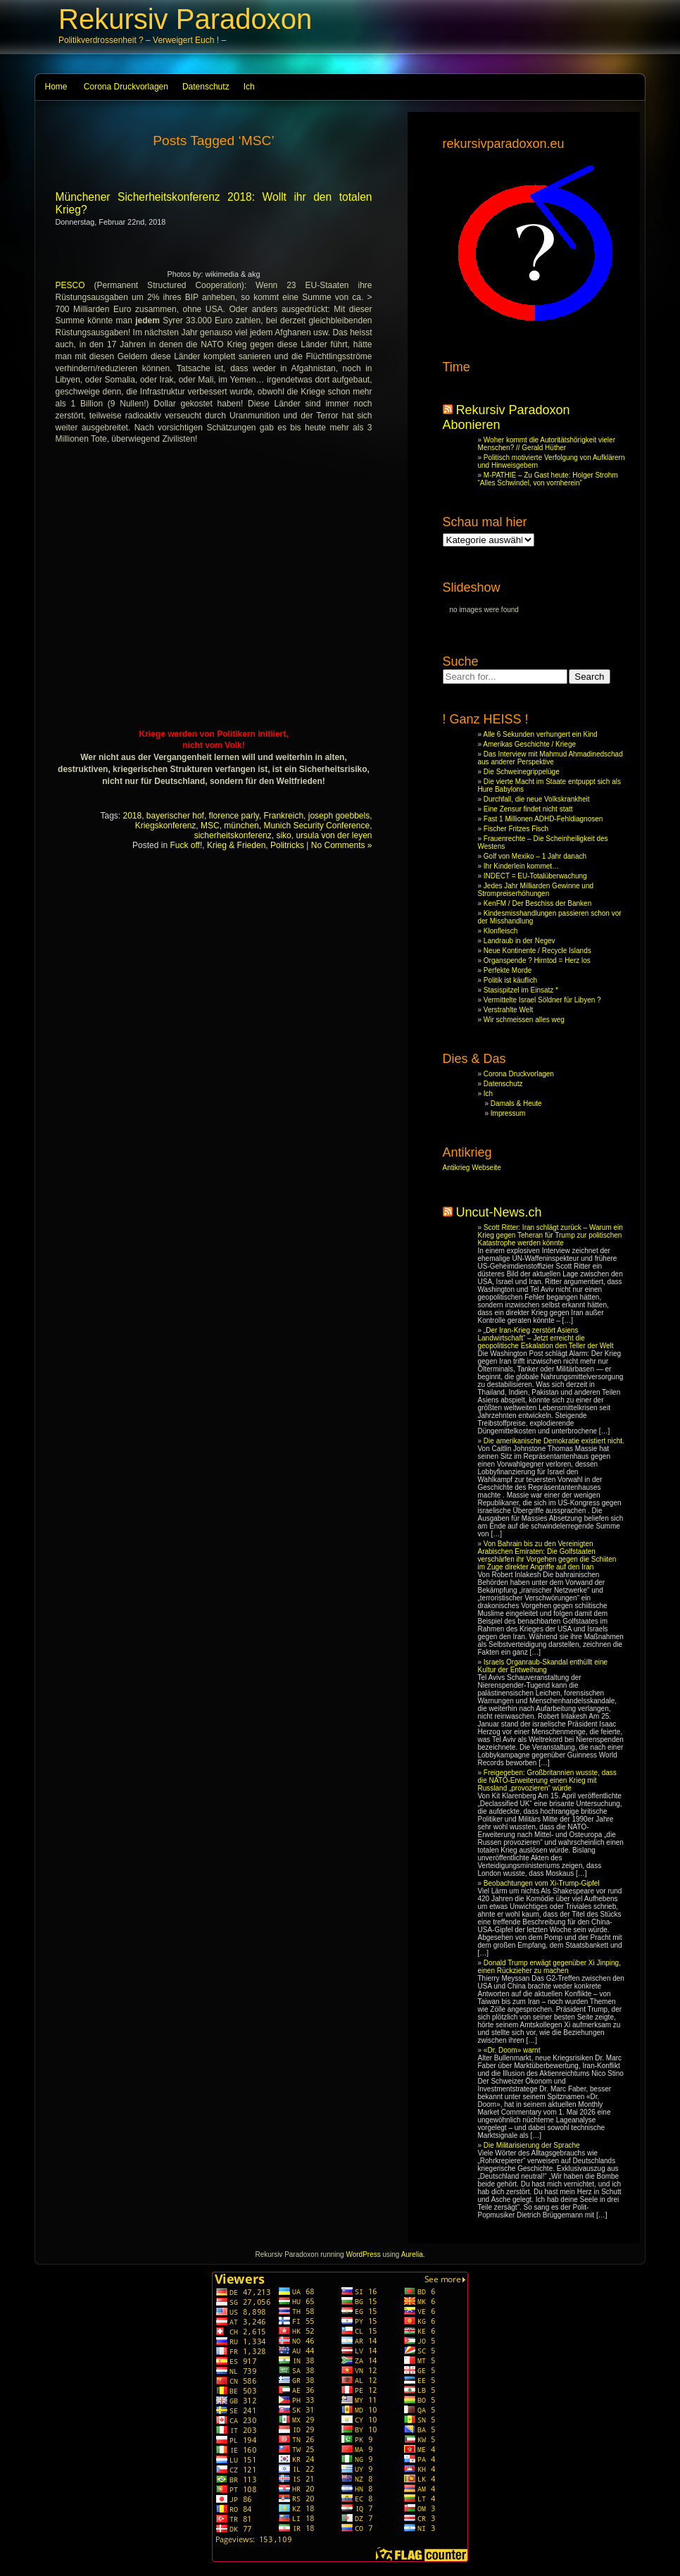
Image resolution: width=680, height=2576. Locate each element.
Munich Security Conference (316, 825)
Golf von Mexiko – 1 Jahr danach (535, 856)
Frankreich (283, 816)
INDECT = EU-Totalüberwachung (535, 876)
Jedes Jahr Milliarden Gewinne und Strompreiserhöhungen (536, 889)
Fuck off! (186, 845)
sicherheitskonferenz (233, 835)
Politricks (287, 845)
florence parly (234, 816)
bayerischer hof (175, 816)
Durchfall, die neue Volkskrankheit (537, 799)
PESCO (70, 285)
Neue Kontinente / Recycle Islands (537, 950)
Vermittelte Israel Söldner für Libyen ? (542, 1000)
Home (56, 87)
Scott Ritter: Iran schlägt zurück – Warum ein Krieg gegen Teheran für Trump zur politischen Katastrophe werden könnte (550, 1235)
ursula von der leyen (334, 835)
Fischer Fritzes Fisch (516, 829)
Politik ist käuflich (510, 980)
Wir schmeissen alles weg (524, 1019)
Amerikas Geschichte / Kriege (529, 744)
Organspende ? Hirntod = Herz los (537, 960)
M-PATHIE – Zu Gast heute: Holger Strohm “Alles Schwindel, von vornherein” (548, 479)
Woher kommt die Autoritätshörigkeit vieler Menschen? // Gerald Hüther (546, 444)
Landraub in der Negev (519, 941)
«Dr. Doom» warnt (512, 2050)
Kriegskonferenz (165, 825)
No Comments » (341, 845)
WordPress (363, 2254)
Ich (249, 87)
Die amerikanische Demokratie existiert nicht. (554, 1441)
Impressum (508, 1113)
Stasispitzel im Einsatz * (521, 990)
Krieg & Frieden (236, 845)
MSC (210, 825)
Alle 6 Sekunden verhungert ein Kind (540, 734)
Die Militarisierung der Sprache (532, 2145)
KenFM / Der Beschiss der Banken (537, 903)
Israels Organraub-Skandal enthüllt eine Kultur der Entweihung (543, 1666)
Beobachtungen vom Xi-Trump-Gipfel (542, 1883)
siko (283, 835)
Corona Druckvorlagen (126, 87)
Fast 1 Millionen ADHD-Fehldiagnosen (543, 819)
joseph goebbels (339, 816)
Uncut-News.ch (499, 1212)
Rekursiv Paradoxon (185, 19)
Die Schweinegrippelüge (522, 772)
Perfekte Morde (507, 970)
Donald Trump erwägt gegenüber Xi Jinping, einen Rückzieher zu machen (549, 1966)
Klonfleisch (500, 931)
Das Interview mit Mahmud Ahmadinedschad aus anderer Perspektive (550, 758)
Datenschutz (205, 87)
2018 (131, 816)
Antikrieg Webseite (472, 1167)
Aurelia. (413, 2254)
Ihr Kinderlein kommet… (521, 866)
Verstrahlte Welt (508, 1010)
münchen (241, 825)
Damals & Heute (516, 1103)
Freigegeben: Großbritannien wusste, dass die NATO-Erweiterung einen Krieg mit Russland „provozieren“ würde (547, 1780)
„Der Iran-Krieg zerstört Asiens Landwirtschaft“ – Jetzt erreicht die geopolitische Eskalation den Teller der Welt (546, 1338)
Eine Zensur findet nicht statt (528, 809)
